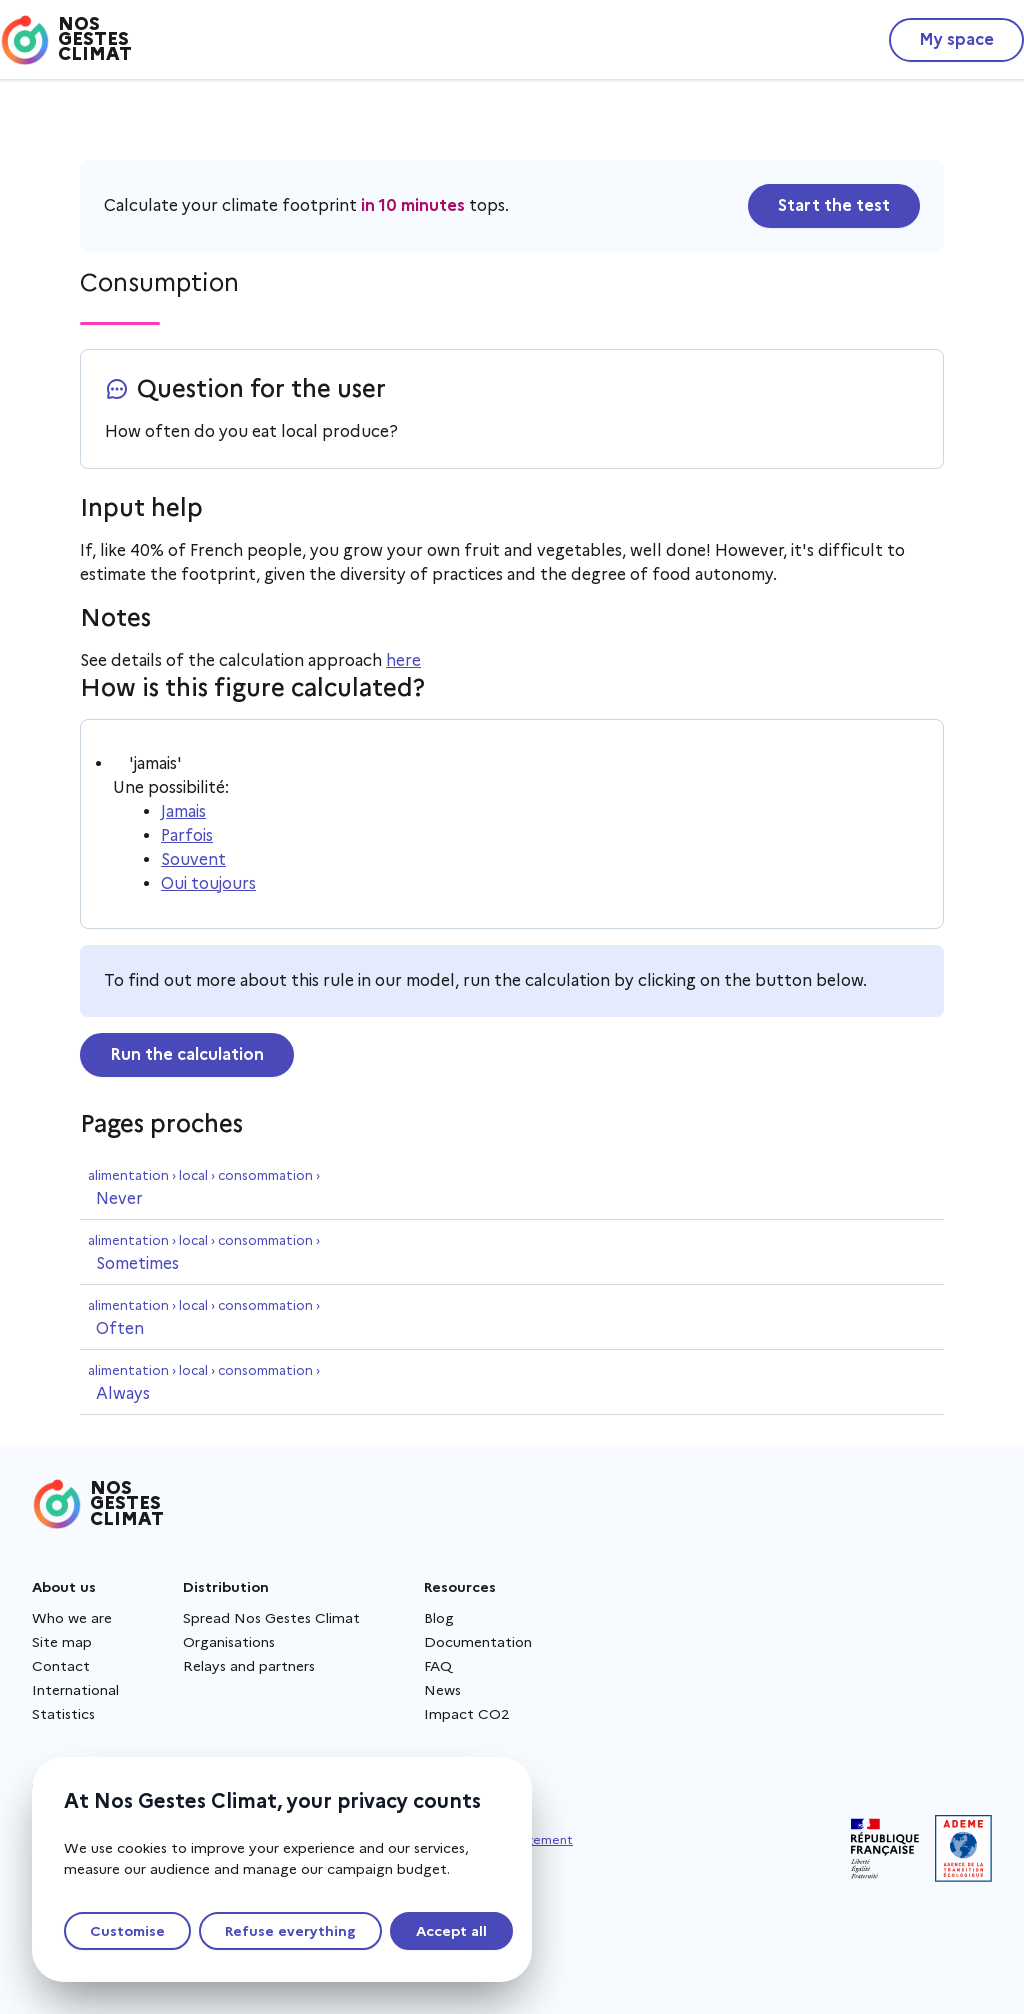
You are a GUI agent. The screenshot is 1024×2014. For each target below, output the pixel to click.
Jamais (183, 811)
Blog (439, 1618)
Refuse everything (290, 1931)
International (75, 1690)
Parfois (187, 835)
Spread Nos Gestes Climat (271, 1618)
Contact (61, 1666)
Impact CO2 (467, 1714)
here (403, 660)
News (442, 1690)
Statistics (63, 1714)
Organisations (229, 1642)
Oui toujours (208, 883)
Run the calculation (187, 1054)
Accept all (451, 1931)
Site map (62, 1642)
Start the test (834, 205)
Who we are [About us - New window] (72, 1618)
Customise (127, 1931)
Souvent (193, 859)
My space (956, 39)
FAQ (438, 1666)
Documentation (478, 1642)
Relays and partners (249, 1666)
